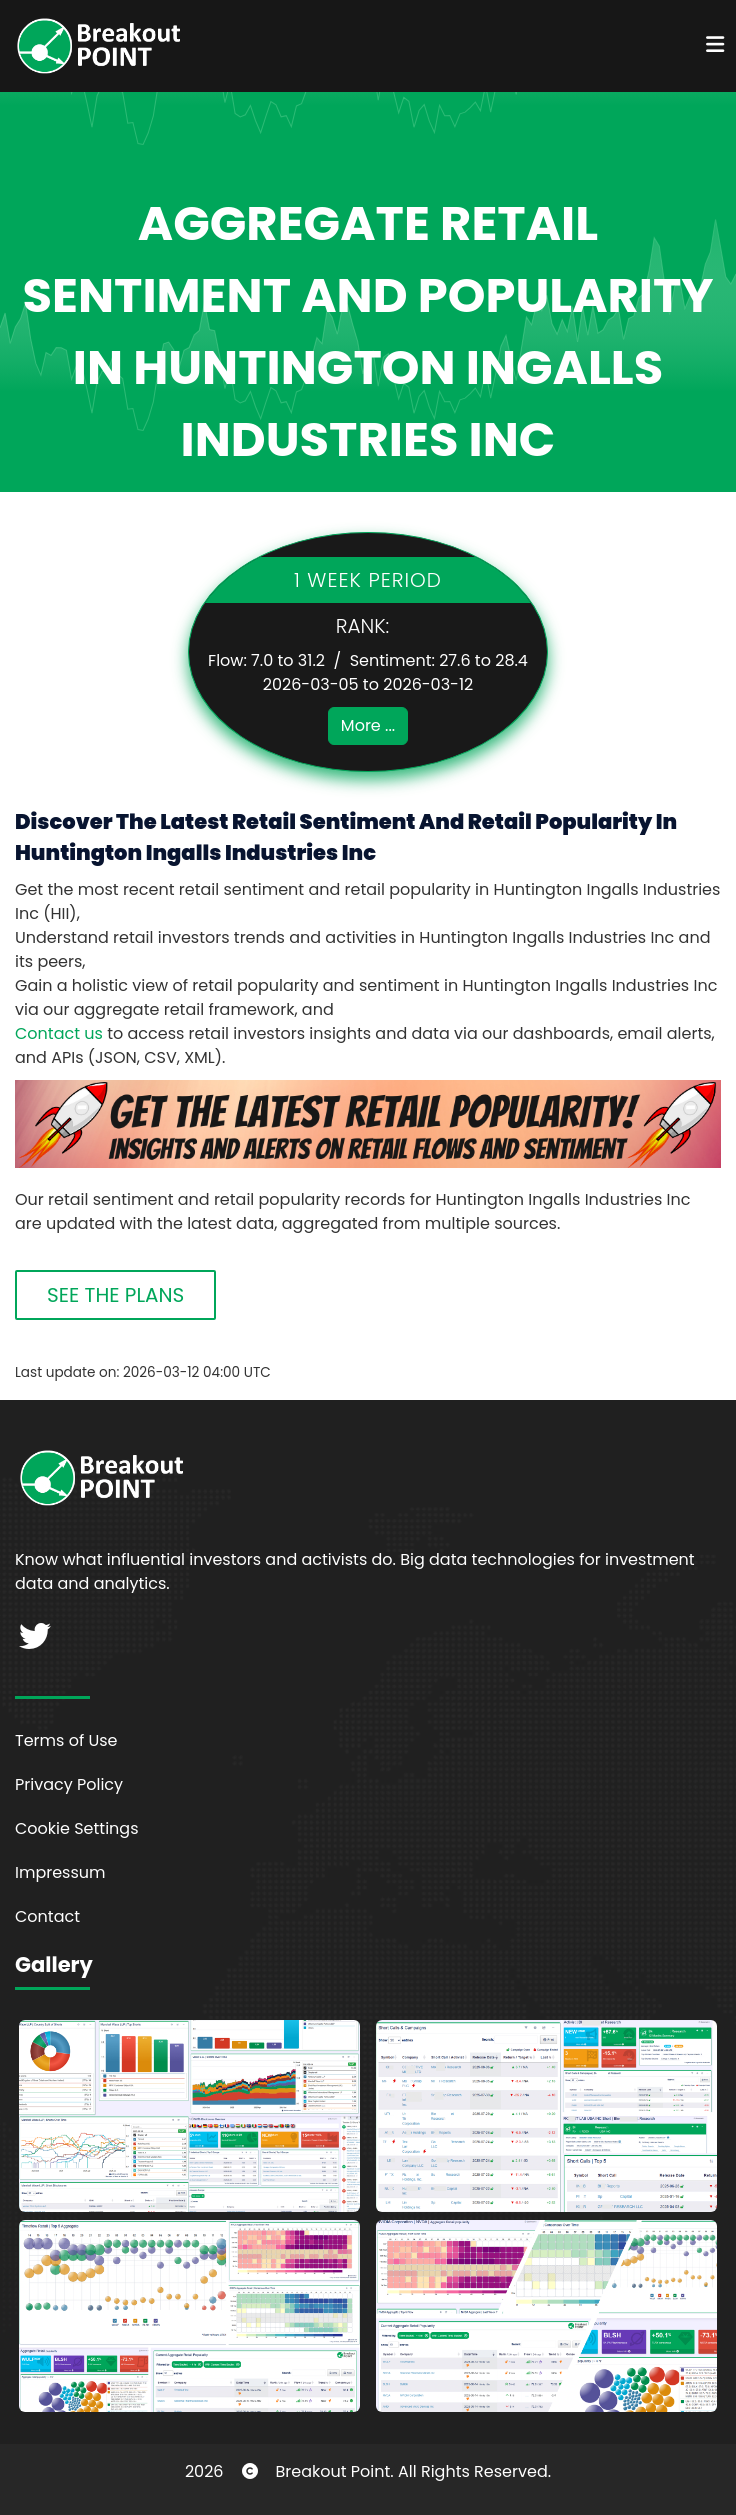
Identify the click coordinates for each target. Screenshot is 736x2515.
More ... (368, 725)
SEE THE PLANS (115, 1295)
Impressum (60, 1872)
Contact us (59, 1033)
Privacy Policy (69, 1784)
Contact (47, 1916)
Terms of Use (66, 1740)
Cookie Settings (77, 1828)
